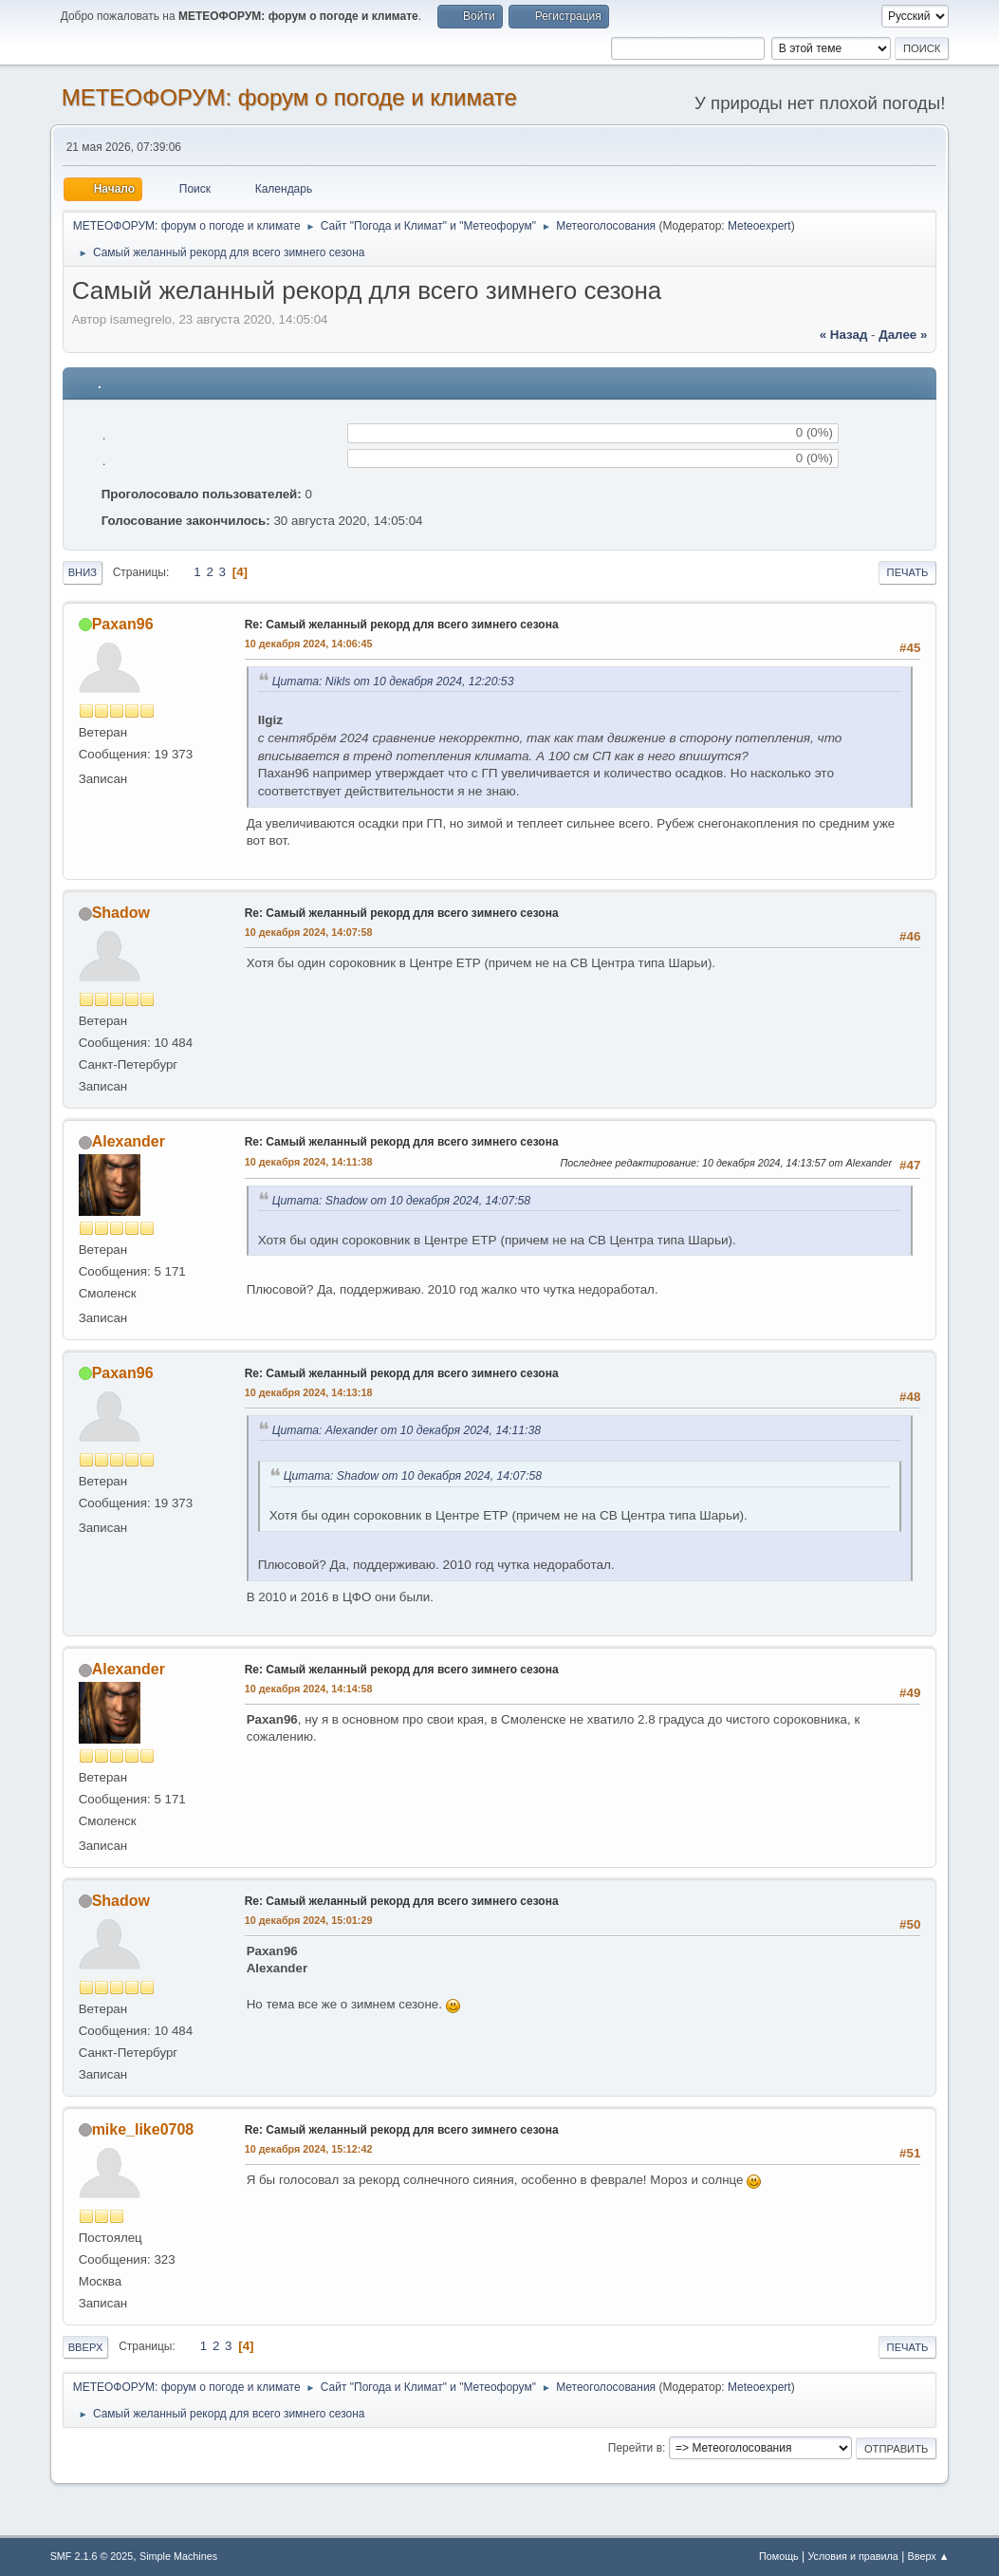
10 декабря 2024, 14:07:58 (309, 932)
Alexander (128, 1141)
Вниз (82, 572)
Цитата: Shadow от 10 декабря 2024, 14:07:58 (401, 1200)
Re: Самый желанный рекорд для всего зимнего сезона (402, 624)
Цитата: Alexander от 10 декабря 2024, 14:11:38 (406, 1430)
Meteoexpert (759, 226)
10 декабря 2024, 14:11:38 (309, 1161)
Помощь (779, 2556)
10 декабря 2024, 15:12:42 (309, 2149)
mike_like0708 (143, 2129)
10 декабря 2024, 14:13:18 (309, 1392)
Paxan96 (123, 624)
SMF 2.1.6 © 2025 (92, 2556)
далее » (903, 334)
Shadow (121, 913)
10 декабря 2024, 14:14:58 (309, 1688)
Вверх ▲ (929, 2556)
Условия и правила (852, 2556)
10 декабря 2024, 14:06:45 (309, 643)
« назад (844, 334)
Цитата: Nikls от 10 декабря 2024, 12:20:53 (393, 681)
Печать (908, 572)
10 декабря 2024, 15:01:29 (309, 1920)
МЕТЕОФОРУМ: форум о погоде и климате (289, 97)
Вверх (85, 2347)
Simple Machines (178, 2556)
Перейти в (635, 2448)
